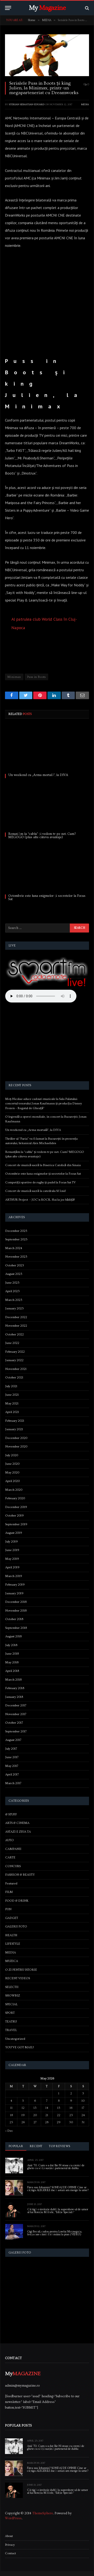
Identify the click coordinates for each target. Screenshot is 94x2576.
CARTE (10, 1857)
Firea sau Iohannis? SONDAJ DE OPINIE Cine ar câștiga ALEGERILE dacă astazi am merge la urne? (58, 2189)
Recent (36, 2146)
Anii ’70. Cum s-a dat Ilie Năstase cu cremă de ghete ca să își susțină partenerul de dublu (56, 2167)
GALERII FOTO (16, 1926)
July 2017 (11, 1748)
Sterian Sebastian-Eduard (26, 104)
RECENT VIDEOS (17, 1978)
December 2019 (16, 1507)
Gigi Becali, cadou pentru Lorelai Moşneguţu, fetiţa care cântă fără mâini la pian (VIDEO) (54, 2233)
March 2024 (13, 1248)
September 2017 (16, 1731)
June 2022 (12, 1343)
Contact (10, 2553)
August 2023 (13, 1274)
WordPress (13, 2518)
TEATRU (11, 2021)
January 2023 (14, 1308)
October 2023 (14, 1265)
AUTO (9, 1840)
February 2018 (14, 1688)
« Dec (9, 2130)
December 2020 (16, 1438)
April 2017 (12, 1774)
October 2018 (14, 1619)
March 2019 (13, 1576)
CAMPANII (13, 1849)
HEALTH (11, 1935)
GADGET (11, 1918)
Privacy (10, 2544)
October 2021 (14, 1377)
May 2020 (12, 1472)
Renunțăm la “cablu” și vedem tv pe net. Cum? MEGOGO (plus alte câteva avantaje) (42, 835)
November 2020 (16, 1446)
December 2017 (15, 1705)
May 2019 (12, 1558)
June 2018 (12, 1653)
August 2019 (13, 1532)
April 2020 (12, 1481)
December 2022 (16, 1317)
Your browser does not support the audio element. (40, 996)
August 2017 (13, 1740)
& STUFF (11, 1814)
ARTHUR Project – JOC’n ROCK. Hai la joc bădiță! (40, 1199)
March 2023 (13, 1300)
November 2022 (16, 1325)
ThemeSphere (42, 2513)
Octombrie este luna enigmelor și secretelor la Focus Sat (46, 897)
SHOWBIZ (12, 1995)
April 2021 (12, 1412)
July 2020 (11, 1455)
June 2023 (12, 1282)
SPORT (10, 2012)
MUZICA (11, 1961)
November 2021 (16, 1369)
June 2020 (12, 1463)
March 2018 (13, 1679)
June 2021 (12, 1394)
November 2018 (16, 1610)
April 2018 (12, 1671)
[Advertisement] (44, 302)
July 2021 (11, 1386)
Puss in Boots (36, 677)
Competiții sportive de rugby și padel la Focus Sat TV (40, 1182)
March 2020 (13, 1489)
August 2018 (13, 1636)
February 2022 (15, 1351)
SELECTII (12, 1987)
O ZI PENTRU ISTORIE (21, 1969)
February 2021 (14, 1420)
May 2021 (12, 1403)
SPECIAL (11, 2004)
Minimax (14, 677)
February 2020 (15, 1498)
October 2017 (14, 1722)
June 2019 (12, 1550)
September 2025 (16, 1239)
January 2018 (14, 1697)
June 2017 (12, 1757)
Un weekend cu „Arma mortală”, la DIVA (38, 775)
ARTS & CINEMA (17, 1823)
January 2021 (14, 1429)
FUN (8, 1909)
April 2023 (12, 1291)
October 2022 (14, 1334)
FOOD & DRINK (16, 1900)
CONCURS (13, 1866)
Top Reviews (59, 2146)
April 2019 (12, 1567)
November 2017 (15, 1714)
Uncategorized (15, 2038)
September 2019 (16, 1524)
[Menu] (8, 8)
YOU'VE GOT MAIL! (19, 2047)
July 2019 (11, 1541)
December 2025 (16, 1231)
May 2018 (12, 1662)
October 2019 (14, 1515)
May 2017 (11, 1766)
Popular (16, 2146)
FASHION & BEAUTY (20, 1874)
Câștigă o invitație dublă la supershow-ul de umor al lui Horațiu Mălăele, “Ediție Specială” (57, 2211)
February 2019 (15, 1584)
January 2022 (14, 1360)
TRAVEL (11, 2030)
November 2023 (16, 1256)
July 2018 (11, 1645)
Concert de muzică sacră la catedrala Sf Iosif (35, 1191)
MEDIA (85, 104)
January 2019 (14, 1593)
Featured (11, 1883)
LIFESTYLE (12, 1943)
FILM (9, 1892)
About (9, 2536)
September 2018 (16, 1628)
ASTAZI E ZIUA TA (18, 1831)
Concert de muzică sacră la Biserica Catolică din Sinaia (43, 1165)
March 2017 (13, 1783)
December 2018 (16, 1602)
